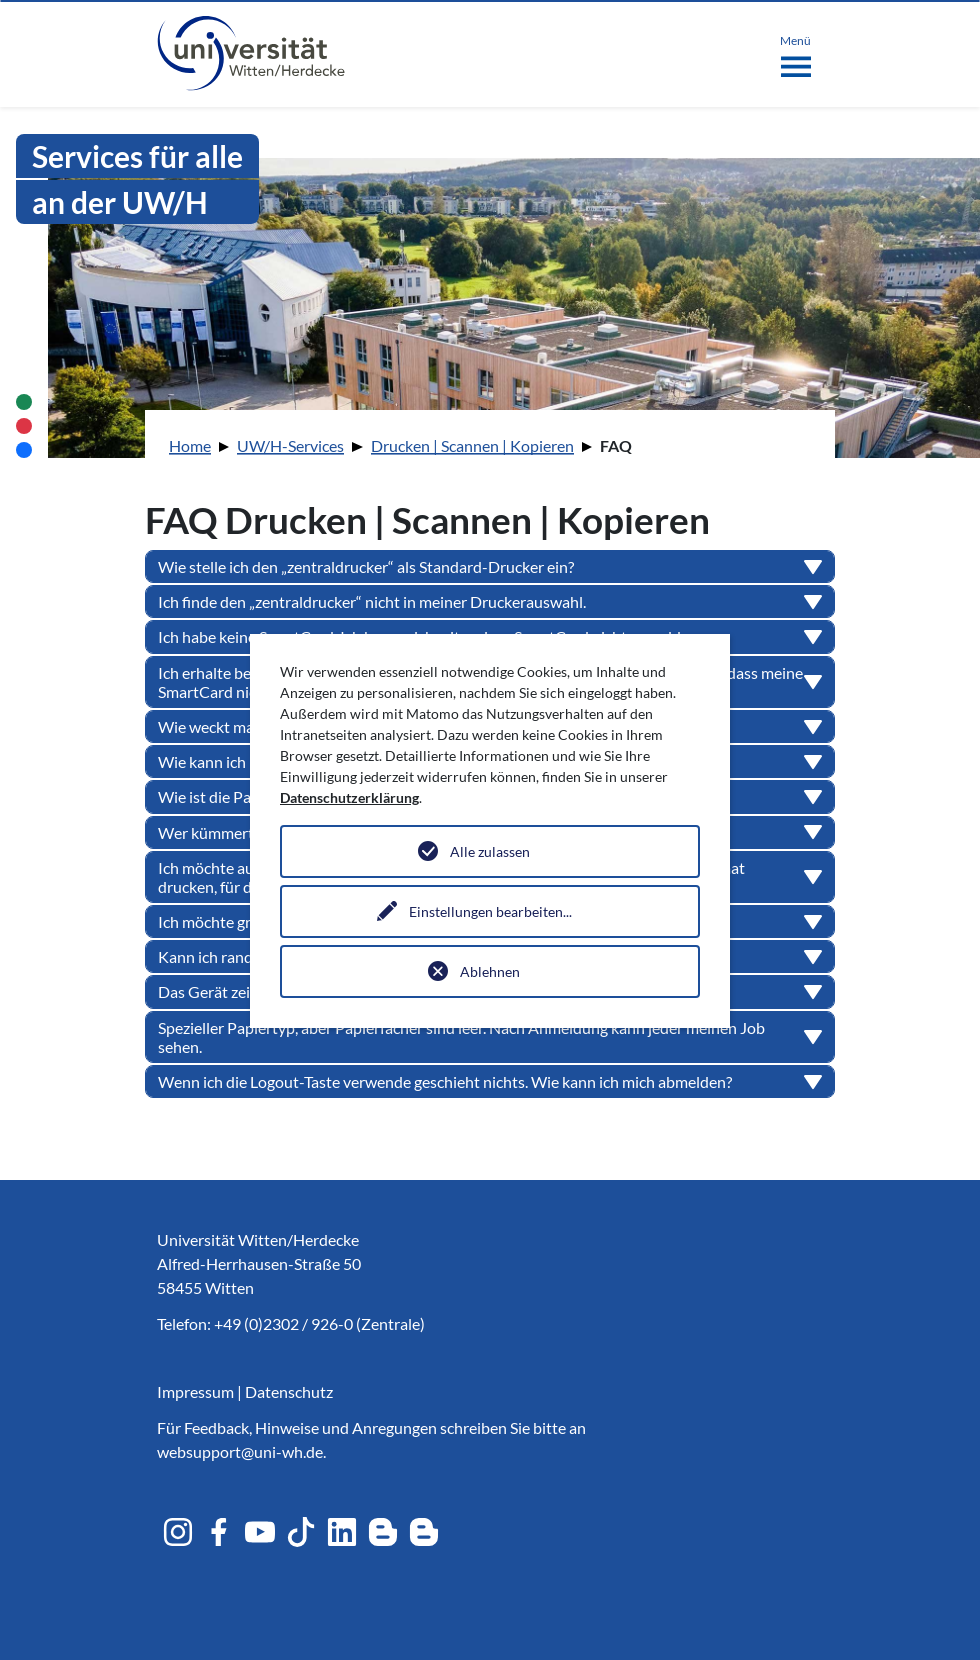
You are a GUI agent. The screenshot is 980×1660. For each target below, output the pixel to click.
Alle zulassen (490, 851)
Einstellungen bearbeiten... (490, 911)
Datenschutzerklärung (349, 797)
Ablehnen (490, 971)
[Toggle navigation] (795, 52)
